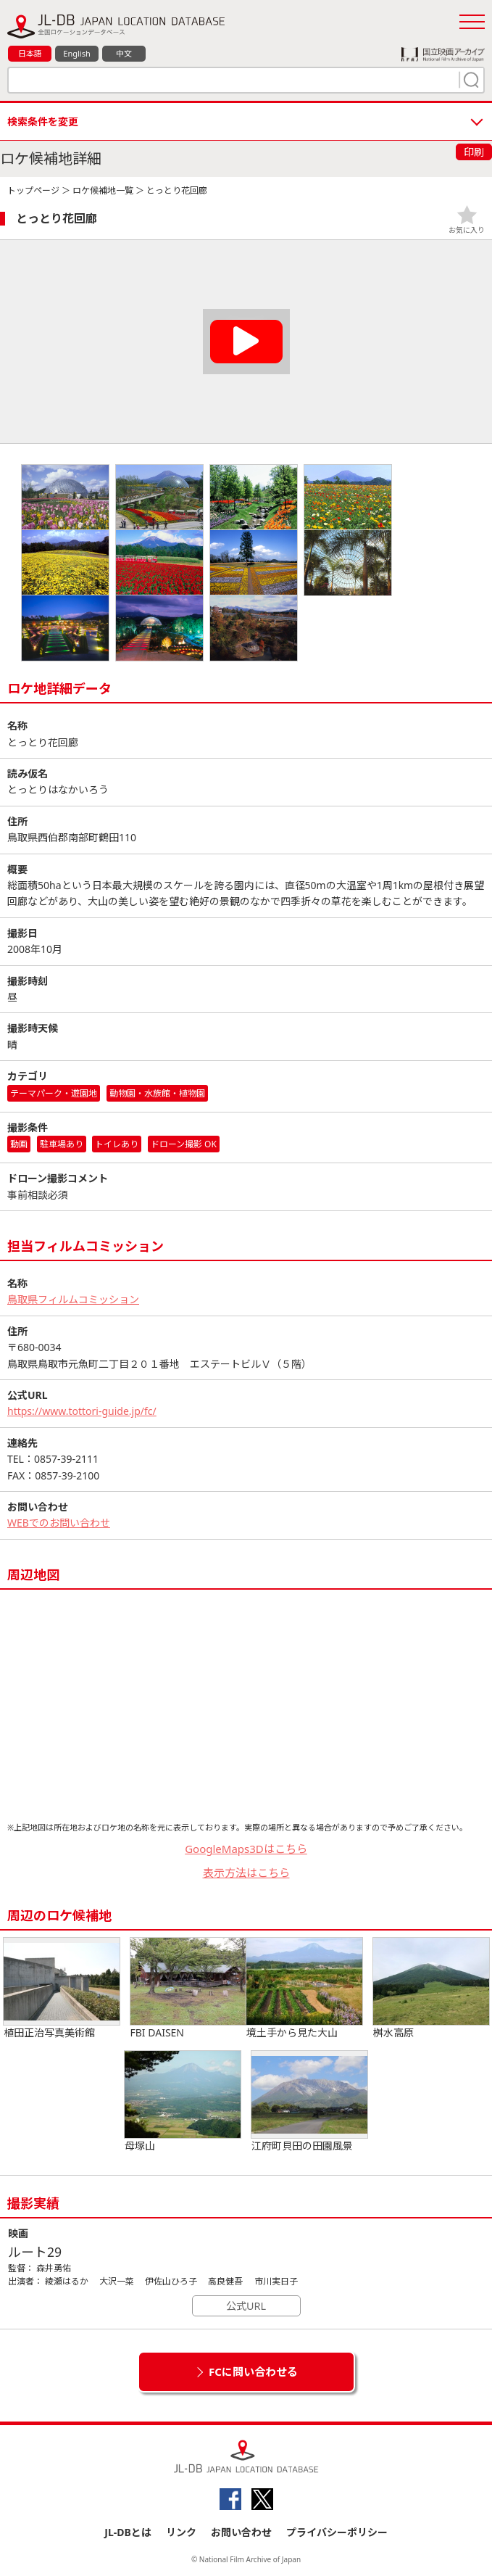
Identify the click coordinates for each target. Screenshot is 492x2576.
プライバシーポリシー (337, 2532)
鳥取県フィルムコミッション (73, 1299)
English (76, 53)
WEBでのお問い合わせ (58, 1523)
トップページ (33, 190)
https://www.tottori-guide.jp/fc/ (82, 1411)
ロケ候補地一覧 (102, 190)
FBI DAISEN (188, 1988)
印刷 (474, 152)
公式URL (246, 2306)
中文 (124, 53)
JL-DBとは (127, 2532)
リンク (181, 2532)
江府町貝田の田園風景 (309, 2101)
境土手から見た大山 (304, 1988)
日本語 (30, 53)
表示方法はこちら (246, 1872)
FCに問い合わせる (253, 2371)
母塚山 (183, 2101)
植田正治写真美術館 (62, 1988)
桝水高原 (431, 1988)
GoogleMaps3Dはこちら (246, 1848)
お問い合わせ (241, 2532)
